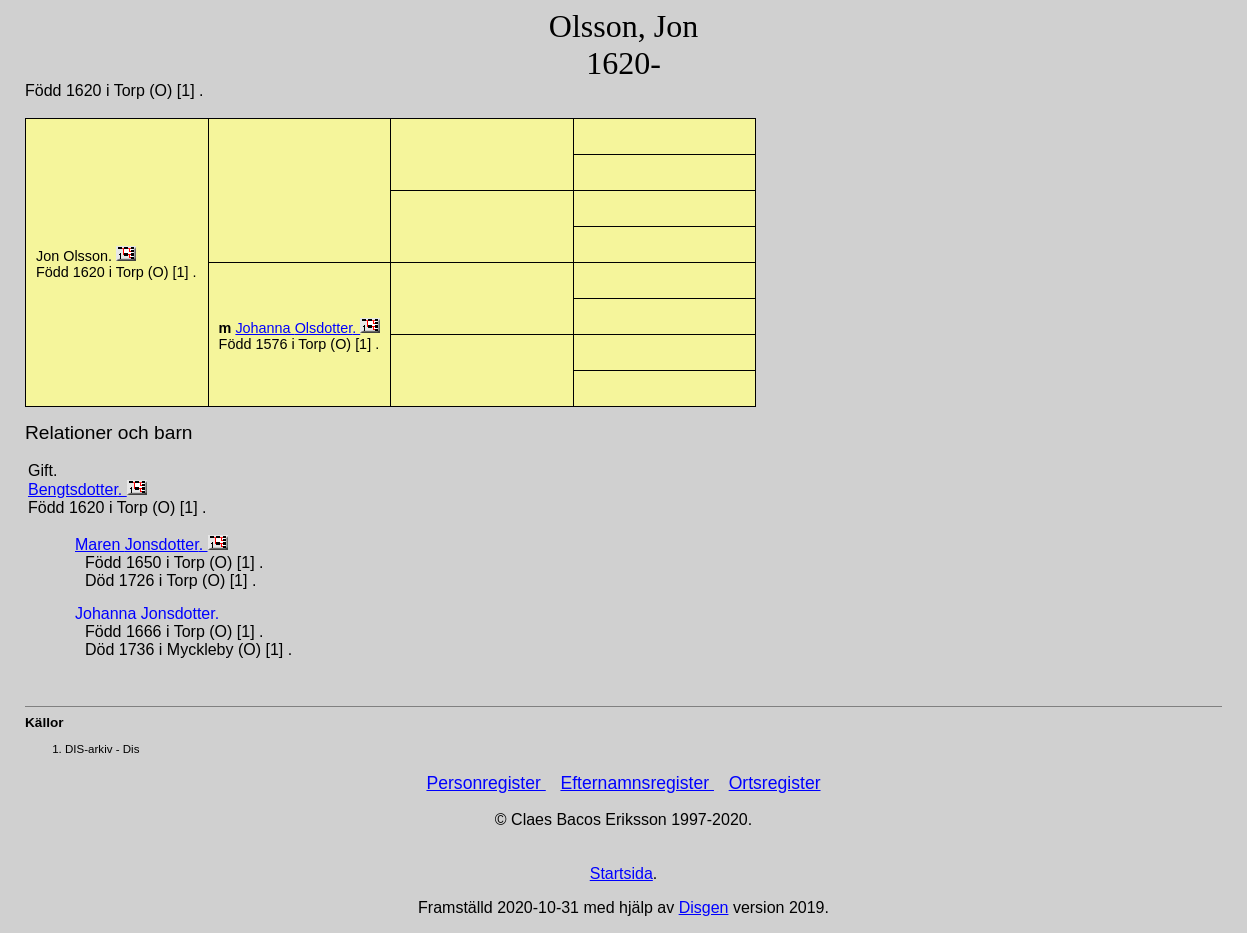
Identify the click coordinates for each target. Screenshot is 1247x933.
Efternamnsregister (637, 783)
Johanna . (297, 328)
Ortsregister (775, 783)
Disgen (704, 907)
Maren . (141, 544)
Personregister (485, 783)
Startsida (621, 873)
